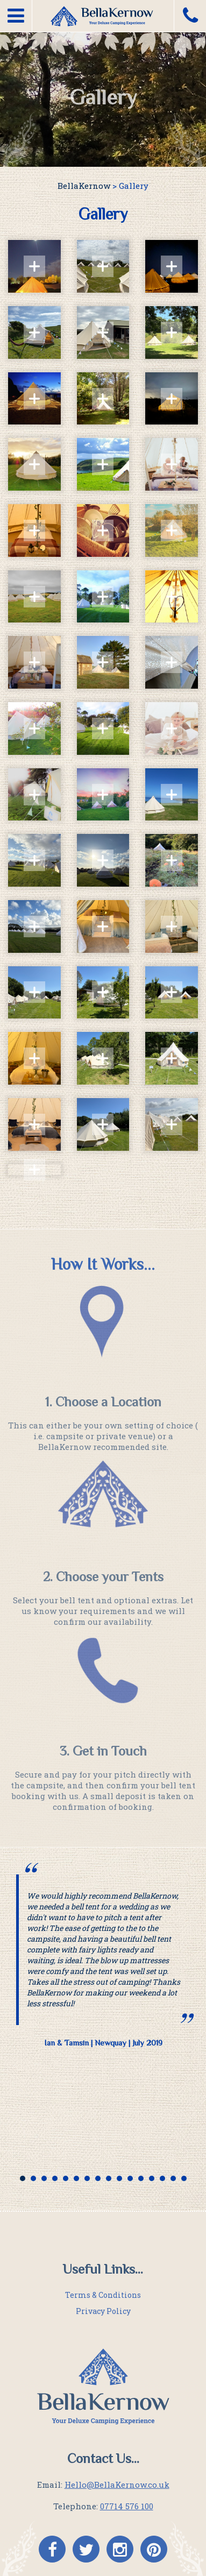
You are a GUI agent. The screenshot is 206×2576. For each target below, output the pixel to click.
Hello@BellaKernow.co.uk (117, 2484)
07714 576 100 (126, 2506)
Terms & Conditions (103, 2295)
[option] (103, 1960)
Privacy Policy (103, 2311)
